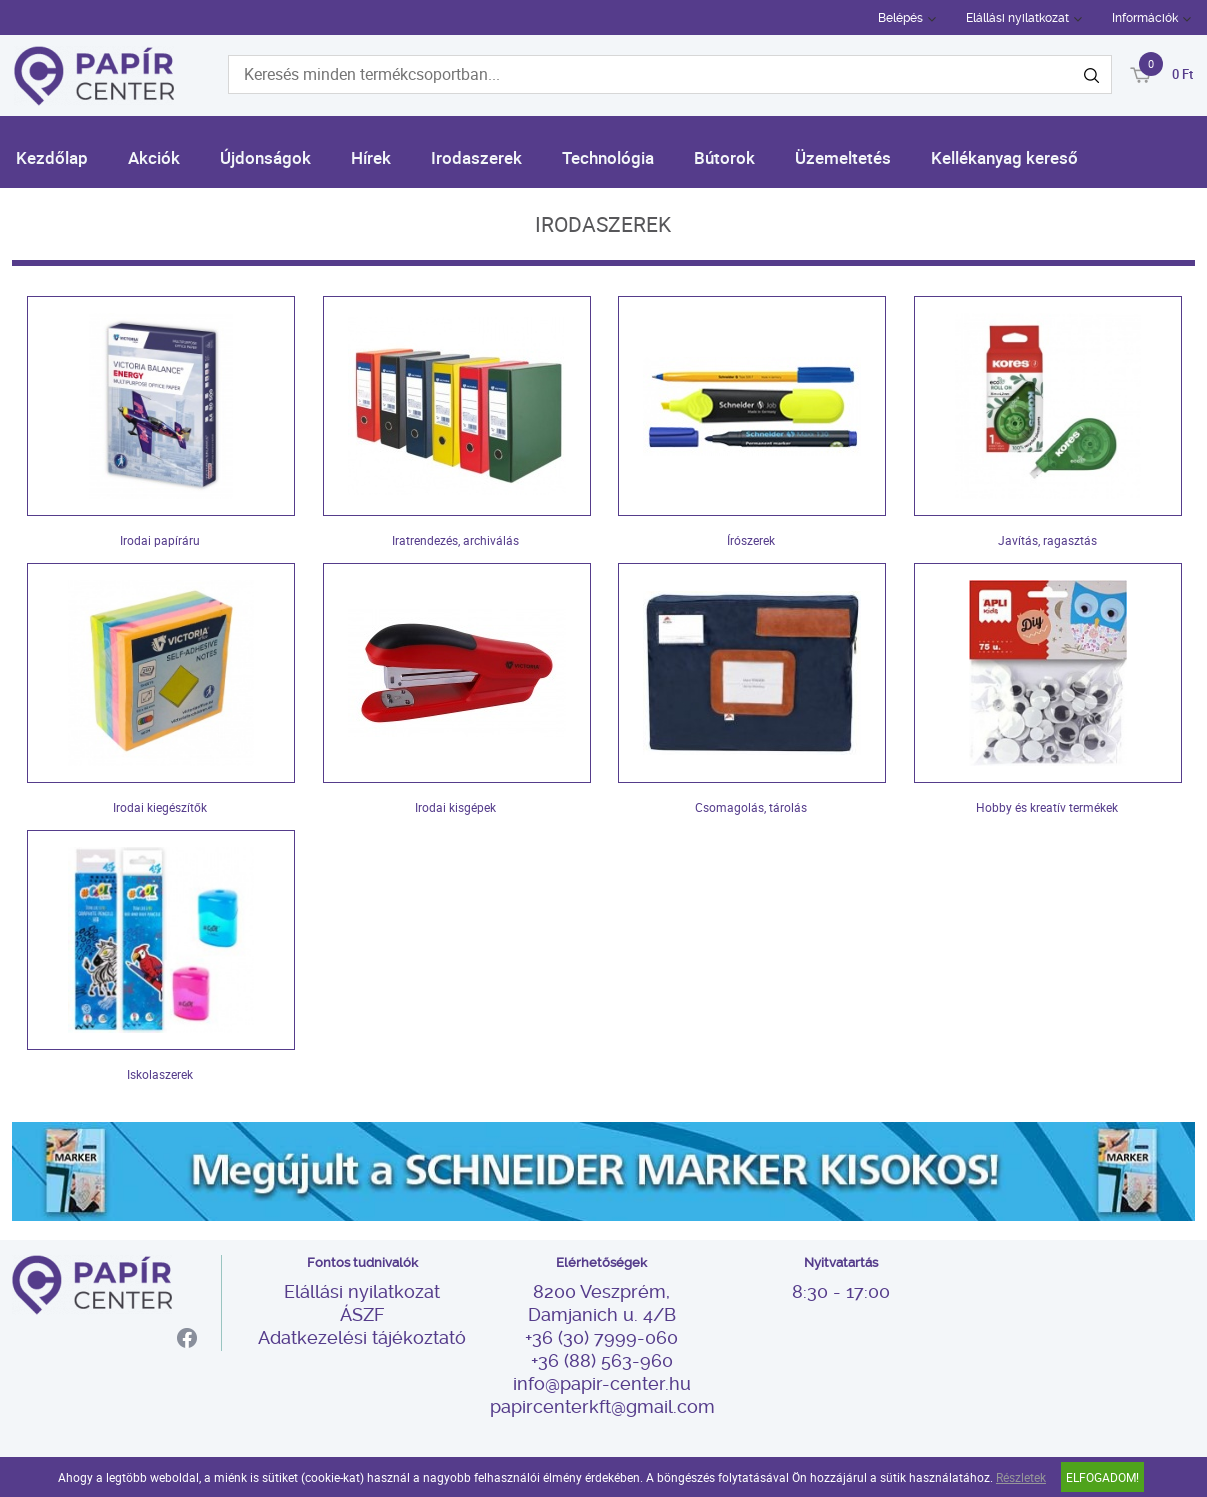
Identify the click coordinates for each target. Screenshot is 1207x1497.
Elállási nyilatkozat (1017, 18)
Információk (1145, 18)
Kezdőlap (52, 157)
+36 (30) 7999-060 (601, 1337)
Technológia (608, 157)
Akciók (154, 157)
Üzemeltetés (843, 157)
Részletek (1021, 1477)
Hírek (371, 157)
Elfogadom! (1102, 1477)
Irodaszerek (476, 157)
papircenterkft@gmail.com (602, 1406)
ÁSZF (362, 1314)
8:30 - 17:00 (841, 1291)
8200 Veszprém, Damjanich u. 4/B (602, 1303)
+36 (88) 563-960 (602, 1360)
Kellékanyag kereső (1004, 157)
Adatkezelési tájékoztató (362, 1337)
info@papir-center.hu (602, 1383)
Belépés (900, 18)
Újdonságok (265, 157)
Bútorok (724, 157)
